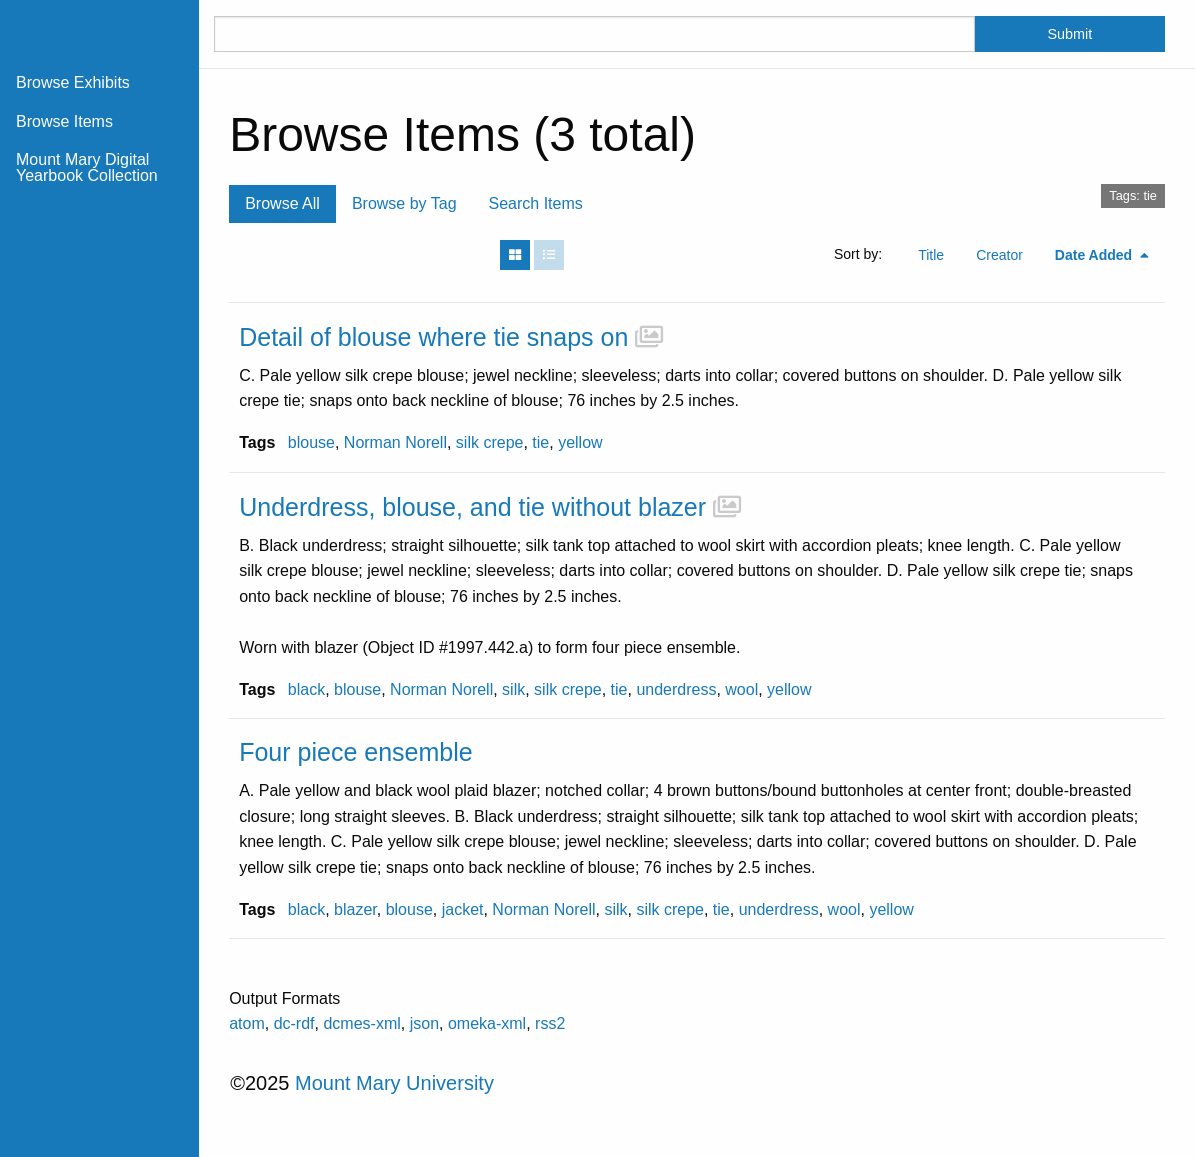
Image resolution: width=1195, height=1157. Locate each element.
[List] (549, 255)
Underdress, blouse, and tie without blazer (472, 507)
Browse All (282, 203)
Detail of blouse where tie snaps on (433, 337)
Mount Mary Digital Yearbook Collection (87, 167)
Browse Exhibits (73, 82)
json (424, 1023)
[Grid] (515, 255)
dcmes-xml (361, 1023)
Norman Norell (395, 442)
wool (741, 689)
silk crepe (490, 442)
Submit (1070, 34)
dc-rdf (294, 1023)
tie (540, 442)
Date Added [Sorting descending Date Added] (1095, 255)
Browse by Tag (404, 203)
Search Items (536, 203)
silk (513, 689)
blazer (355, 909)
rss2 (550, 1023)
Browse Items (64, 121)
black (306, 689)
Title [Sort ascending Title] (931, 255)
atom (247, 1023)
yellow (580, 442)
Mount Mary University (394, 1083)
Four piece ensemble (355, 752)
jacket (463, 909)
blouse (311, 442)
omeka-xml (487, 1023)
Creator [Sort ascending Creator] (999, 255)
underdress (676, 689)
